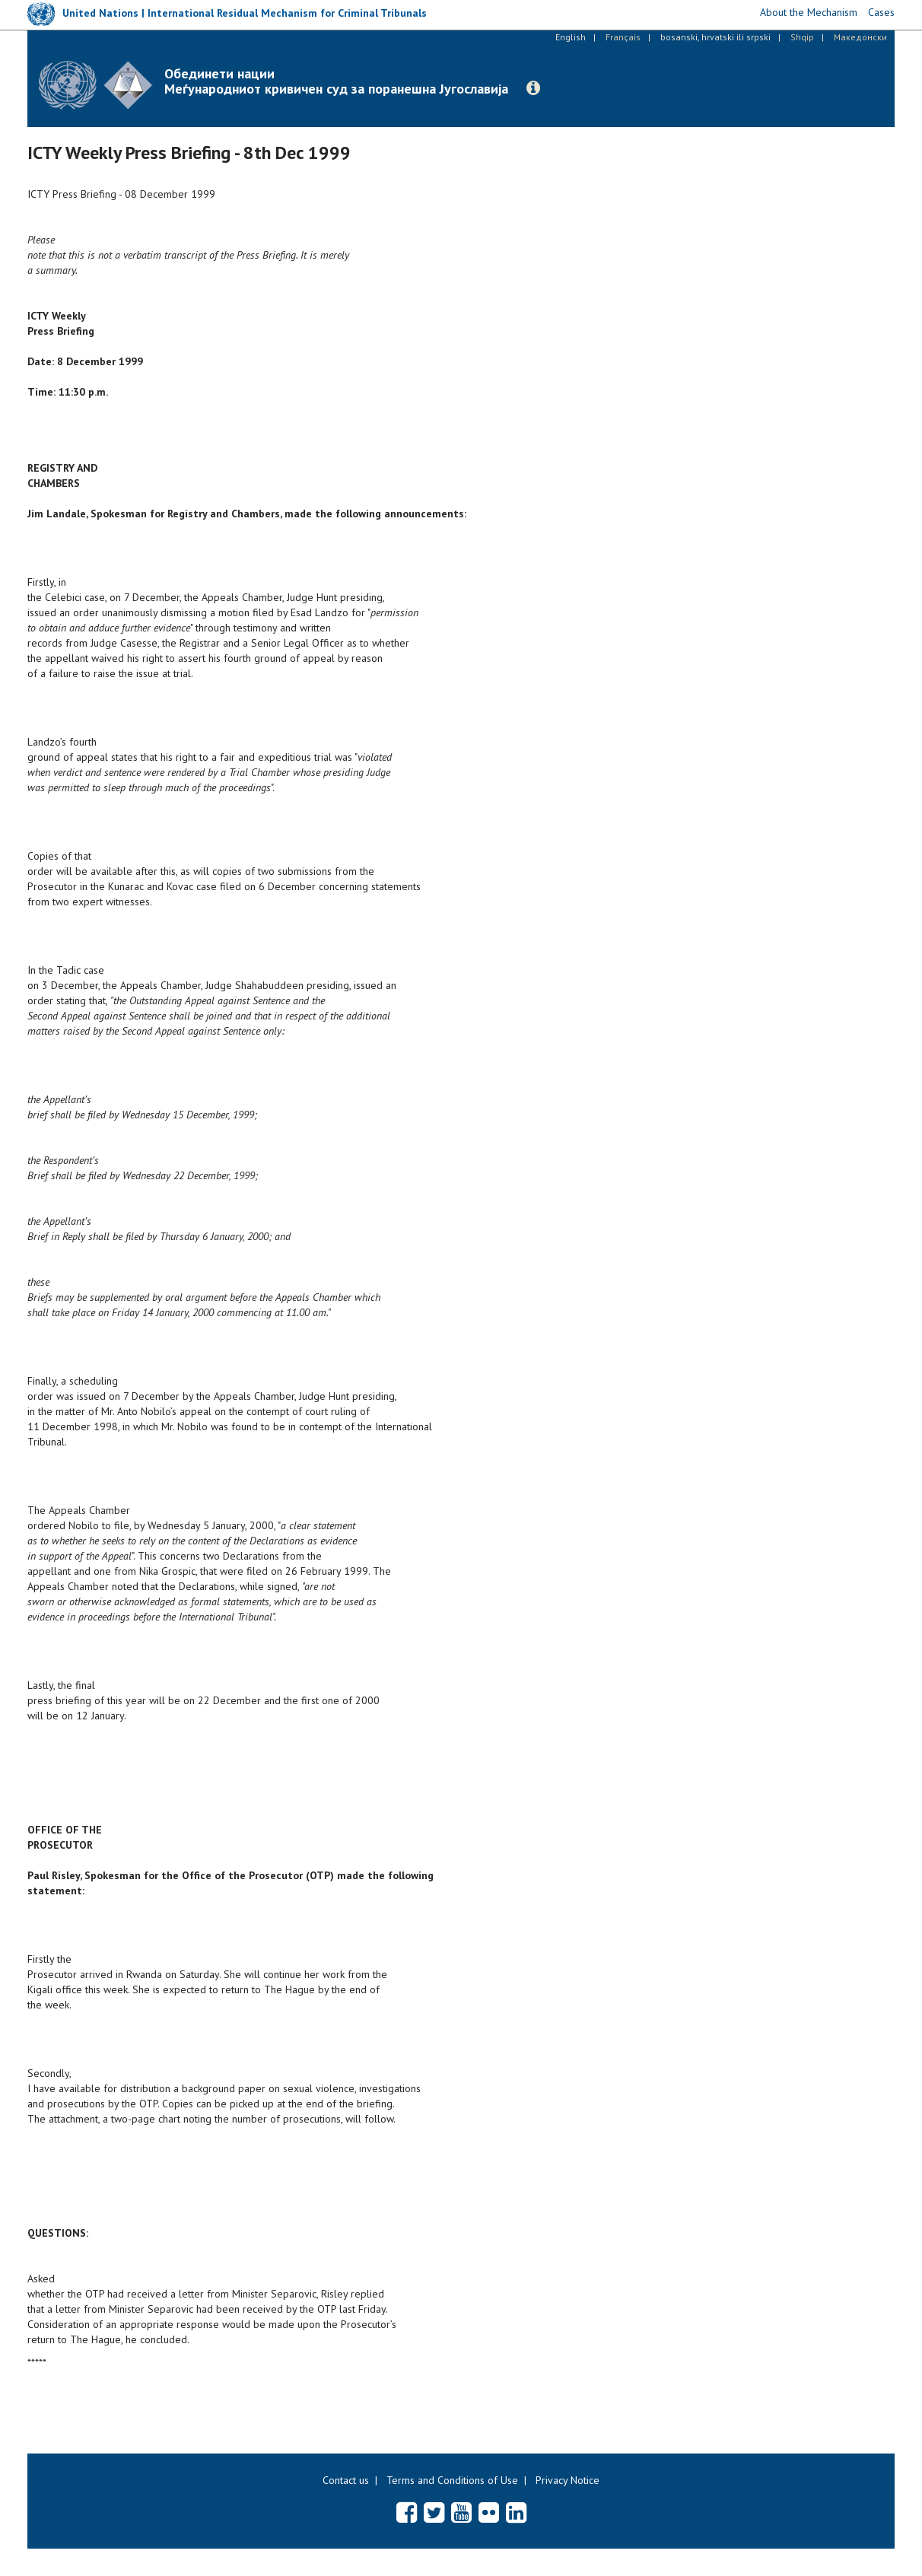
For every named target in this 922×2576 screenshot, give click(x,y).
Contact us (346, 2480)
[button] (533, 88)
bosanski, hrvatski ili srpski (715, 37)
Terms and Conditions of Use (452, 2480)
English (570, 37)
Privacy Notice (567, 2480)
